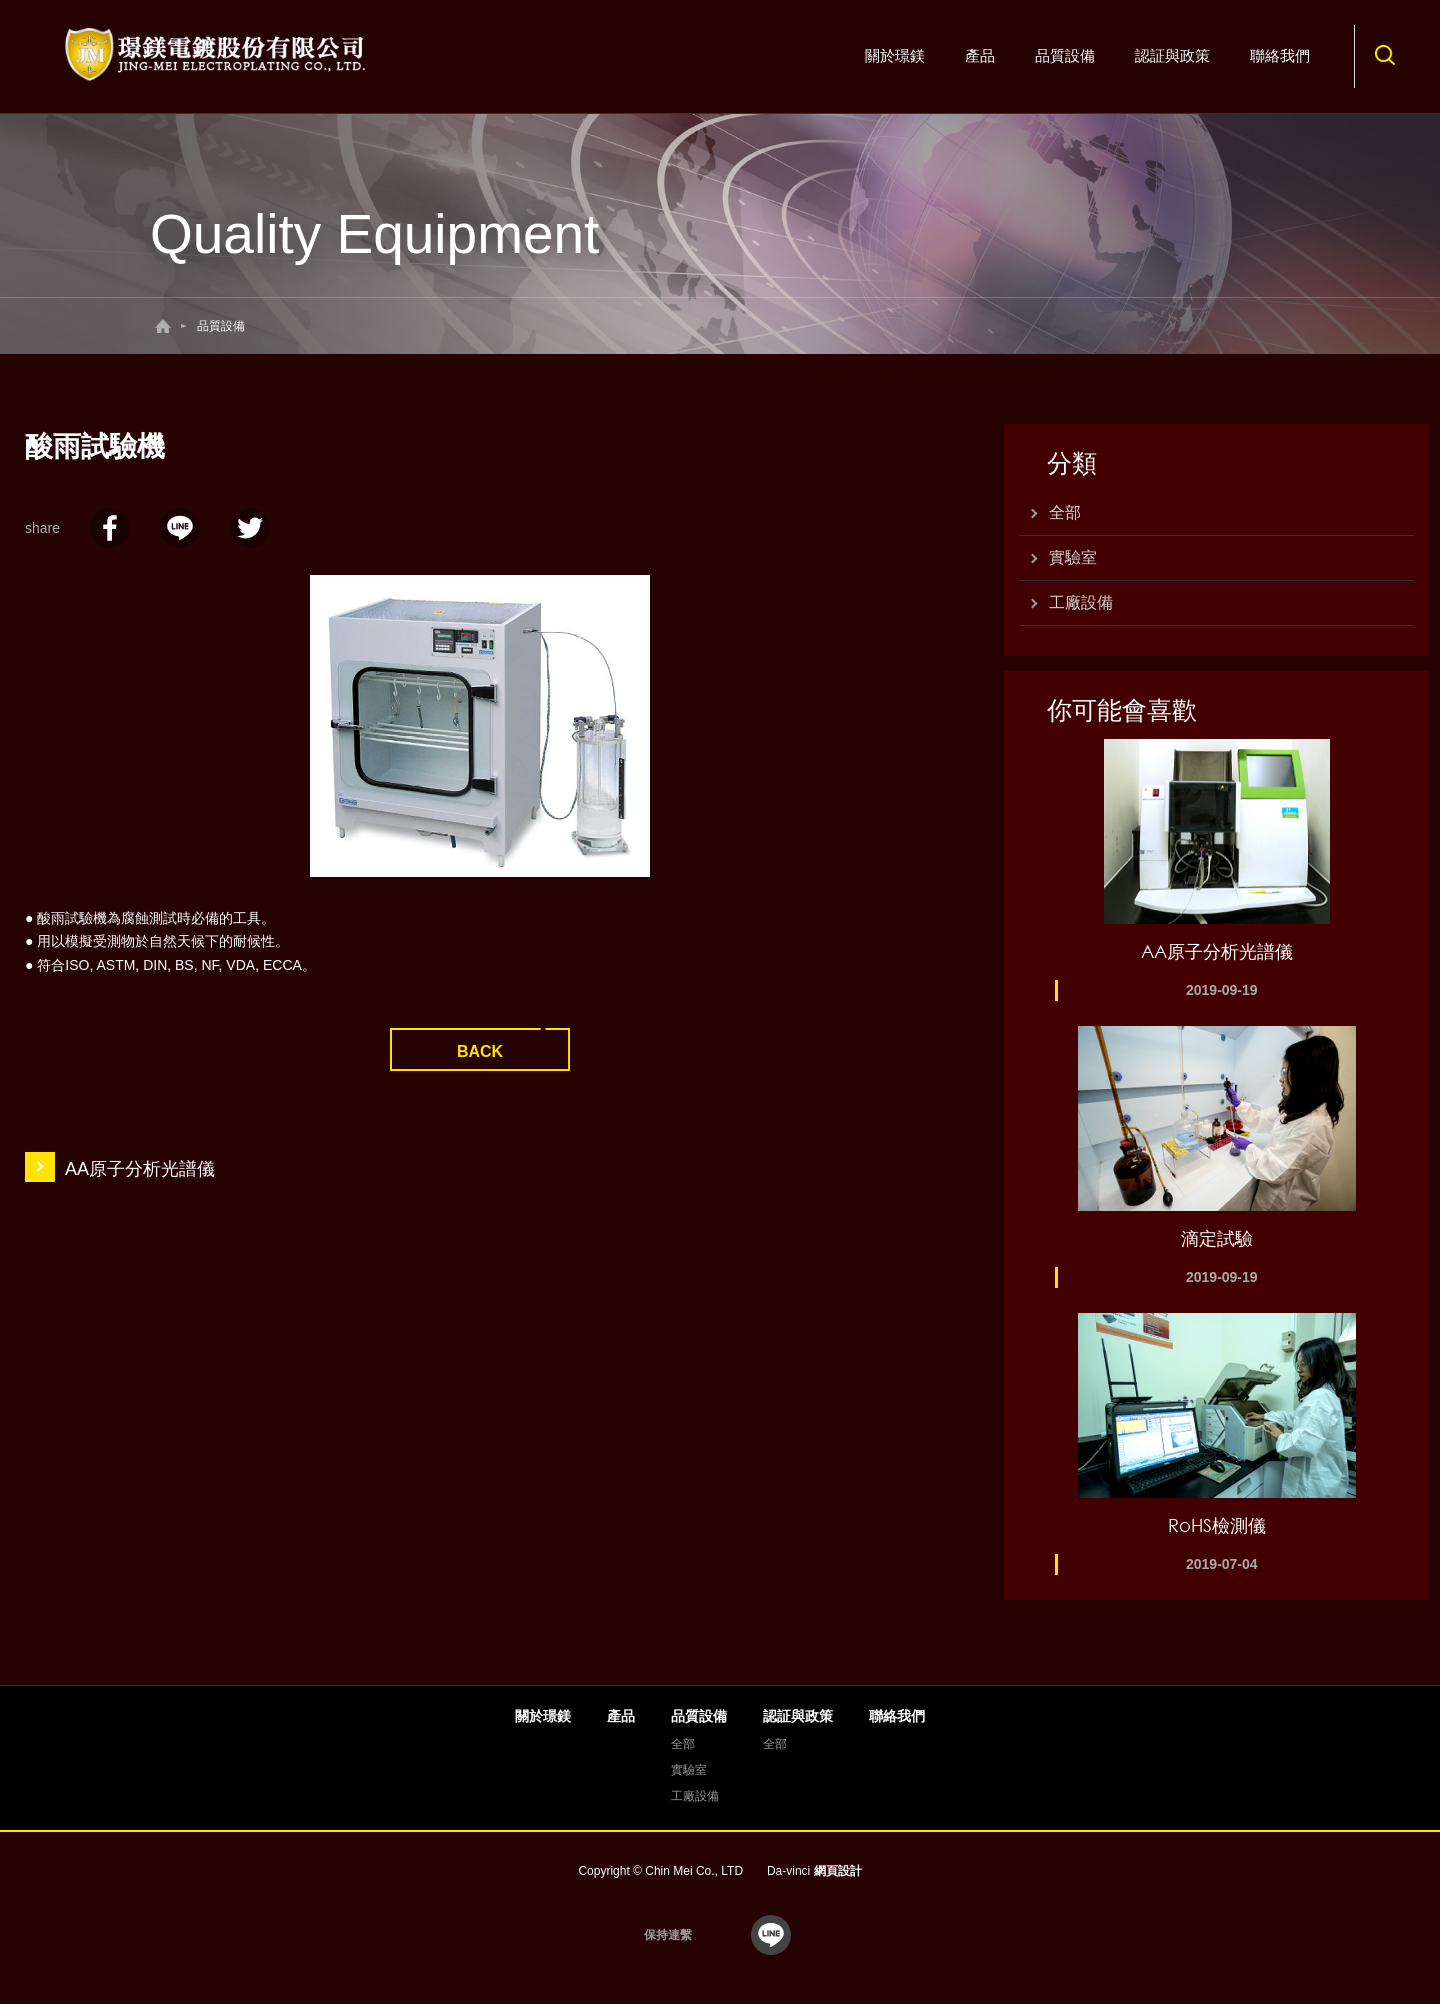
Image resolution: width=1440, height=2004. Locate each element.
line (771, 1935)
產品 (980, 55)
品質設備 (1065, 55)
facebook (110, 528)
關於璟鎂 (895, 55)
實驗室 (1073, 557)
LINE (180, 528)
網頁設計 (838, 1871)
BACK (480, 1051)
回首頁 (163, 326)
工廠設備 (1081, 602)
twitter (250, 528)
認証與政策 (1172, 55)
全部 (1065, 512)
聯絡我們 (1280, 55)
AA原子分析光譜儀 (140, 1169)
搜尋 (1385, 55)
